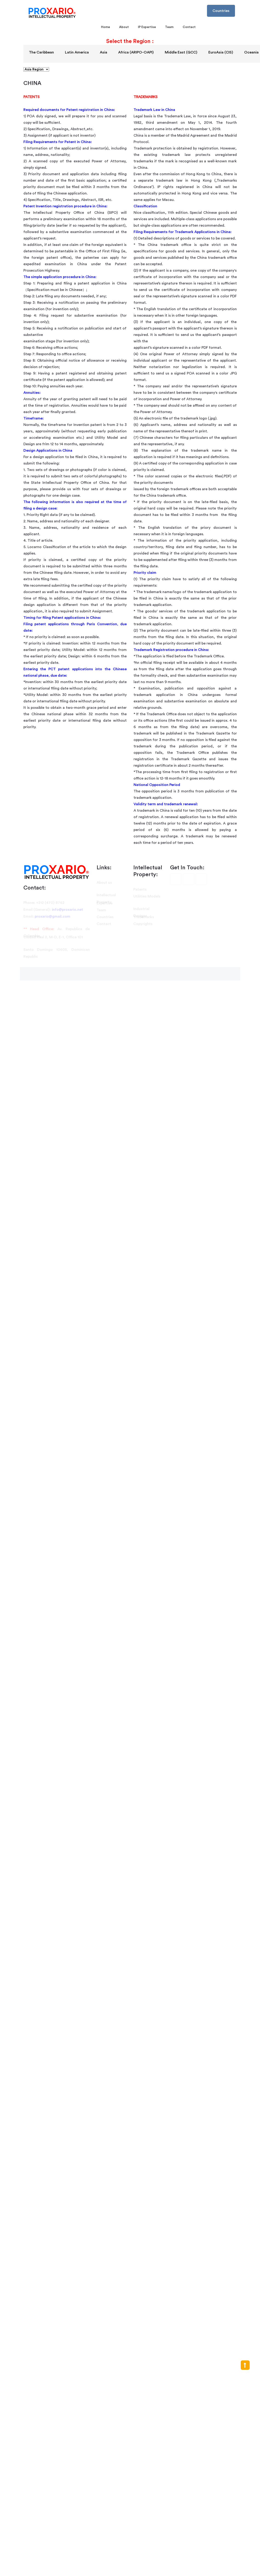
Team (169, 27)
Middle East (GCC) (181, 52)
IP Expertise (147, 27)
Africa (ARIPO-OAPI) (136, 52)
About (124, 27)
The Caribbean (41, 52)
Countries (220, 11)
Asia (103, 52)
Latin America (77, 52)
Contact (189, 27)
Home (105, 27)
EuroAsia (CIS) (220, 52)
